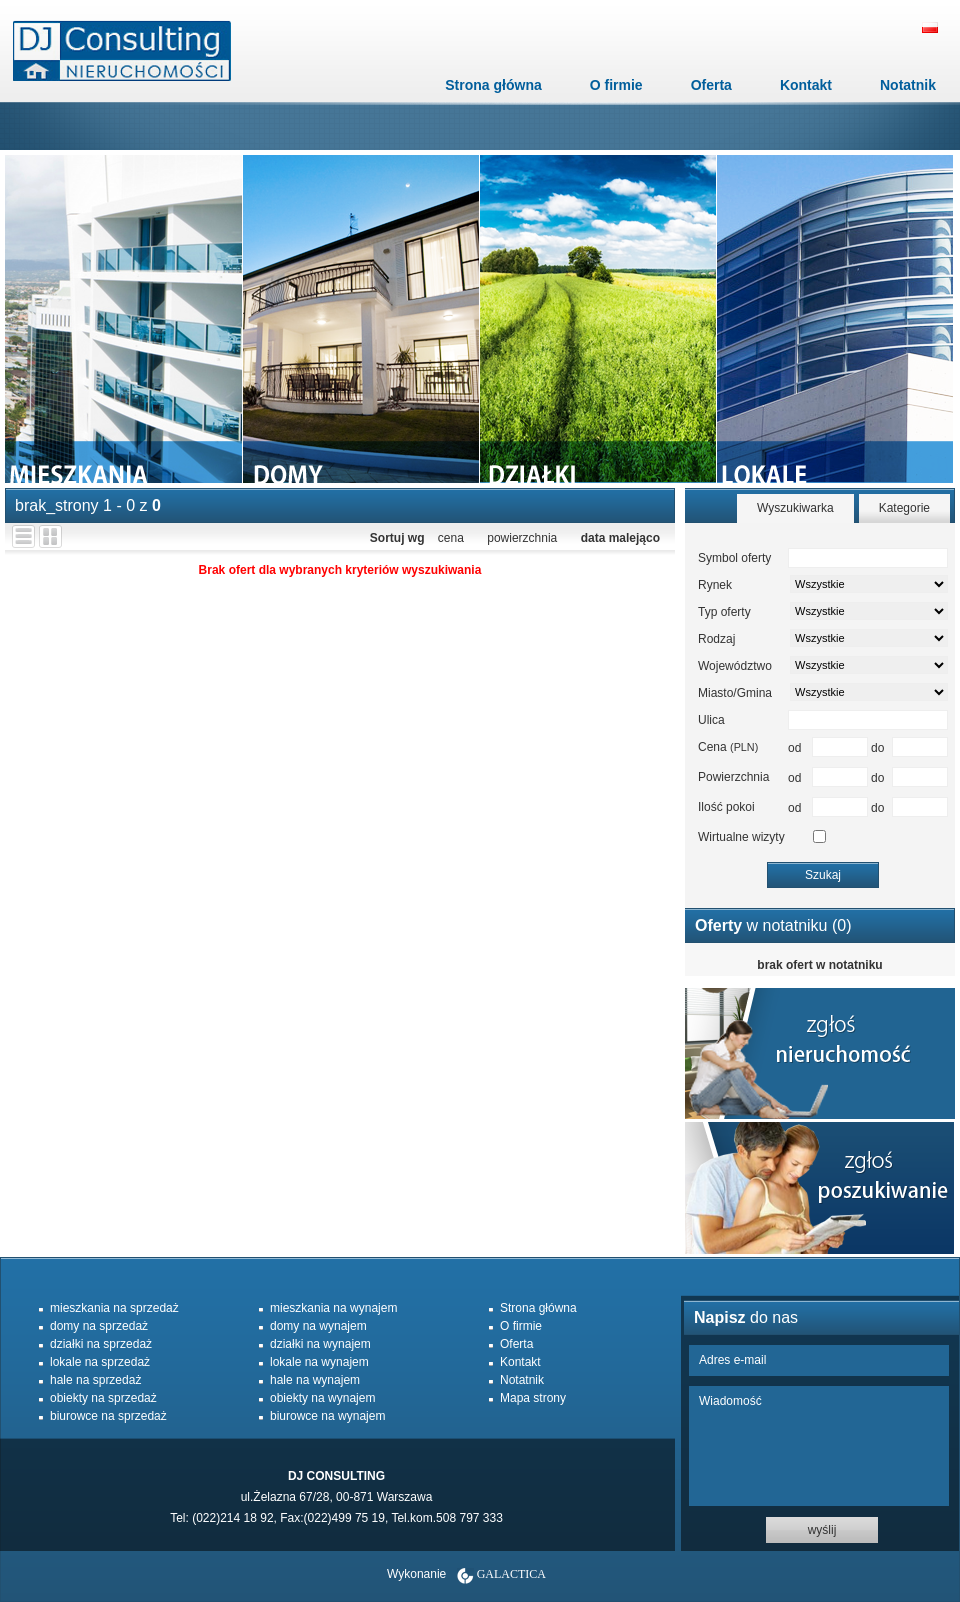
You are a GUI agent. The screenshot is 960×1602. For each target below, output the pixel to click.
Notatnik (908, 85)
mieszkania (123, 319)
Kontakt (806, 85)
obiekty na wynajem (322, 1398)
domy (360, 319)
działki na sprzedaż (101, 1344)
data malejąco (620, 538)
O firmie (616, 85)
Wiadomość (819, 1446)
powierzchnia (522, 538)
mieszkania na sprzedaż (114, 1308)
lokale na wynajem (319, 1362)
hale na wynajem (315, 1380)
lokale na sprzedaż (100, 1362)
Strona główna (493, 85)
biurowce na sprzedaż (108, 1416)
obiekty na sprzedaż (103, 1398)
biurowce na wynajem (327, 1416)
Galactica (511, 1574)
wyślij (822, 1530)
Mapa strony (533, 1398)
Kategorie (904, 508)
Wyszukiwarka (795, 508)
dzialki (597, 319)
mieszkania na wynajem (333, 1308)
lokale (834, 319)
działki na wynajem (320, 1344)
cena (451, 538)
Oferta (711, 85)
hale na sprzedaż (95, 1380)
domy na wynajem (318, 1326)
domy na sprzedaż (99, 1326)
